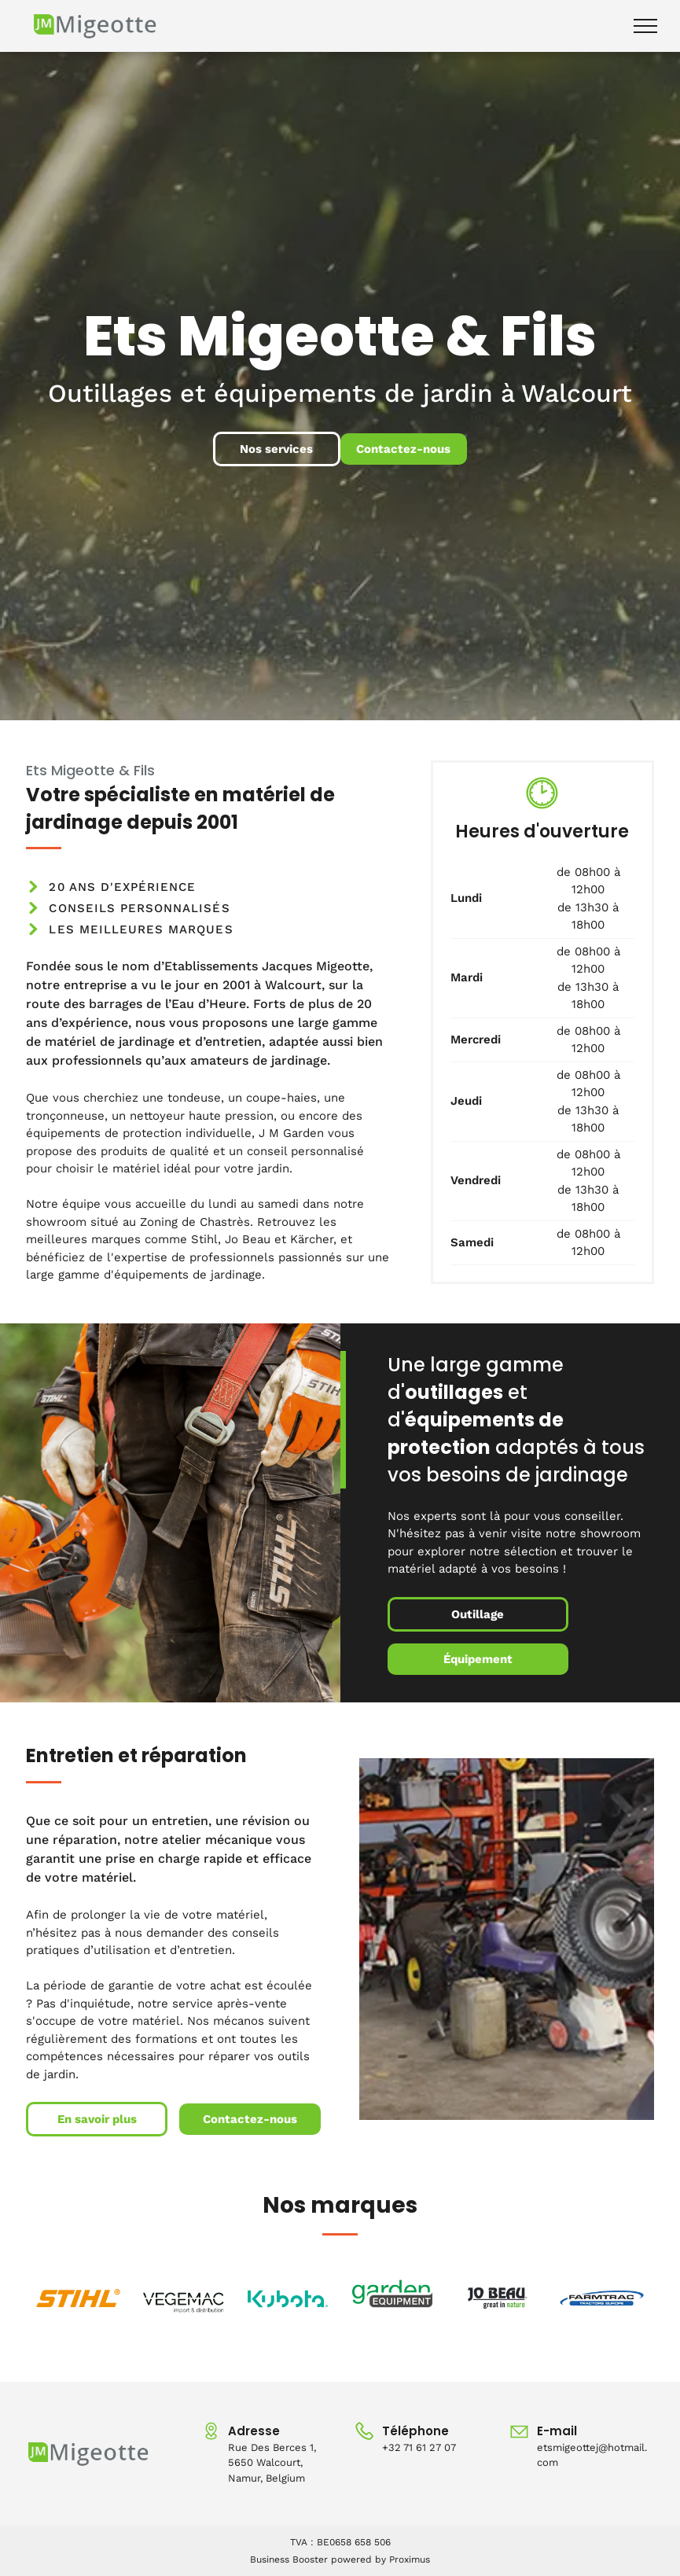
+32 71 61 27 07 (419, 2447)
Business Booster (289, 2559)
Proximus (409, 2559)
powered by (358, 2559)
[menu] (645, 26)
